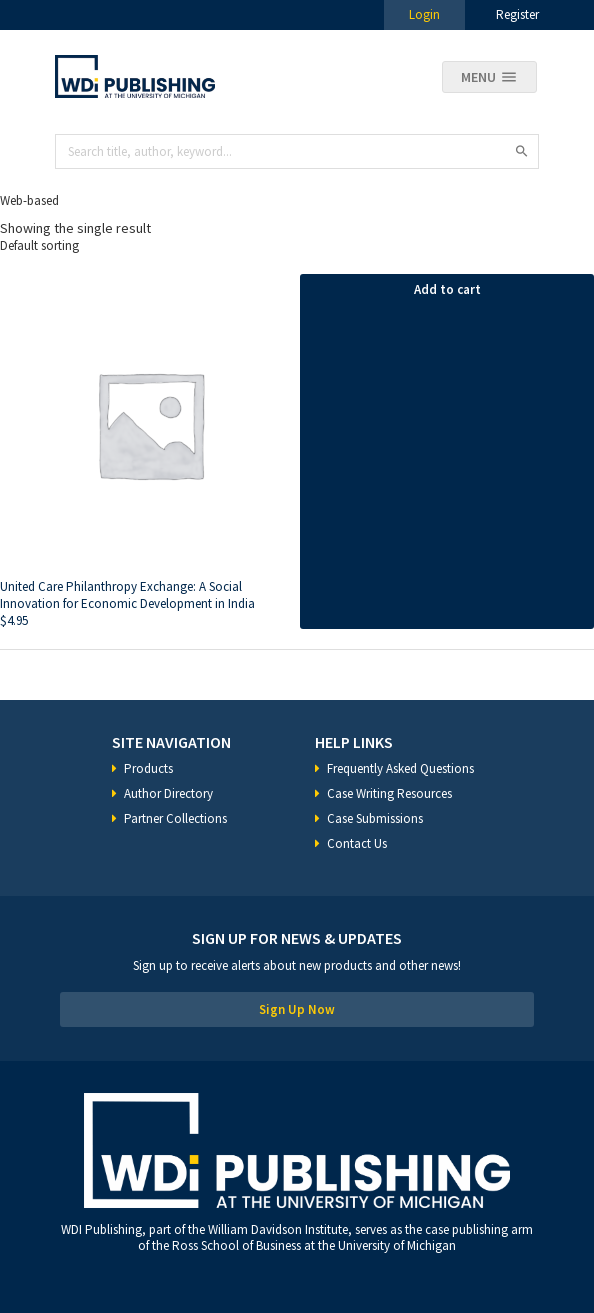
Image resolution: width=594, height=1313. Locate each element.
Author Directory (168, 793)
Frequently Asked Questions (400, 768)
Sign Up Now (297, 1009)
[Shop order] (297, 245)
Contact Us (357, 843)
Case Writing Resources (389, 793)
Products (148, 768)
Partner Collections (175, 818)
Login (424, 14)
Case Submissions (375, 818)
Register (517, 14)
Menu (478, 77)
